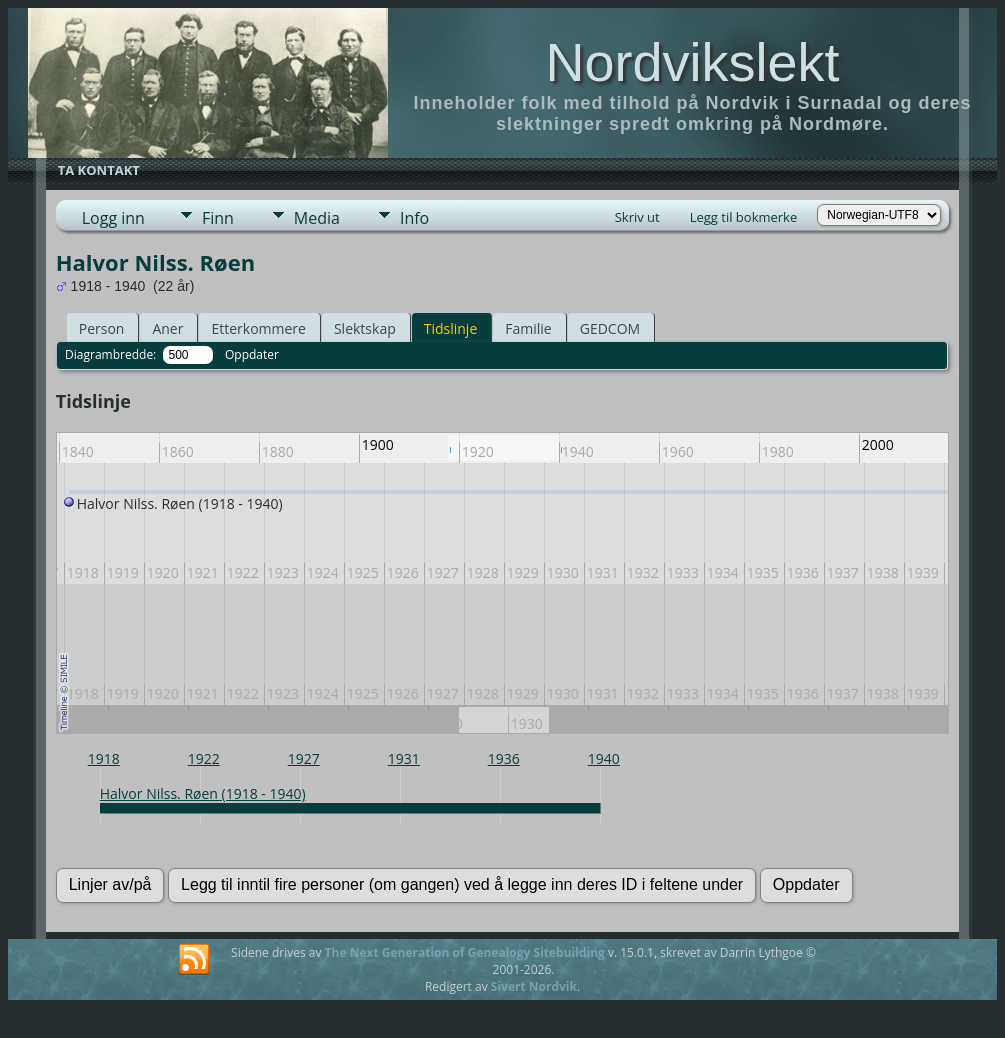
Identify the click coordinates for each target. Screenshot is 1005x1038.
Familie (528, 328)
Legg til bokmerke (744, 217)
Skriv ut (637, 217)
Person (102, 328)
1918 (104, 758)
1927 (304, 758)
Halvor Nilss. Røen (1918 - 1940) (203, 793)
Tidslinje (451, 328)
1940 (604, 758)
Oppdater (252, 354)
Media (317, 218)
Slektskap (365, 328)
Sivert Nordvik (534, 986)
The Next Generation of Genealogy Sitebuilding (465, 952)
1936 (504, 758)
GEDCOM (610, 328)
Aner (167, 328)
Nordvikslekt (692, 62)
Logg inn (113, 218)
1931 (404, 758)
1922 (204, 758)
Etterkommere (258, 328)
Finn (218, 218)
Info (414, 218)
